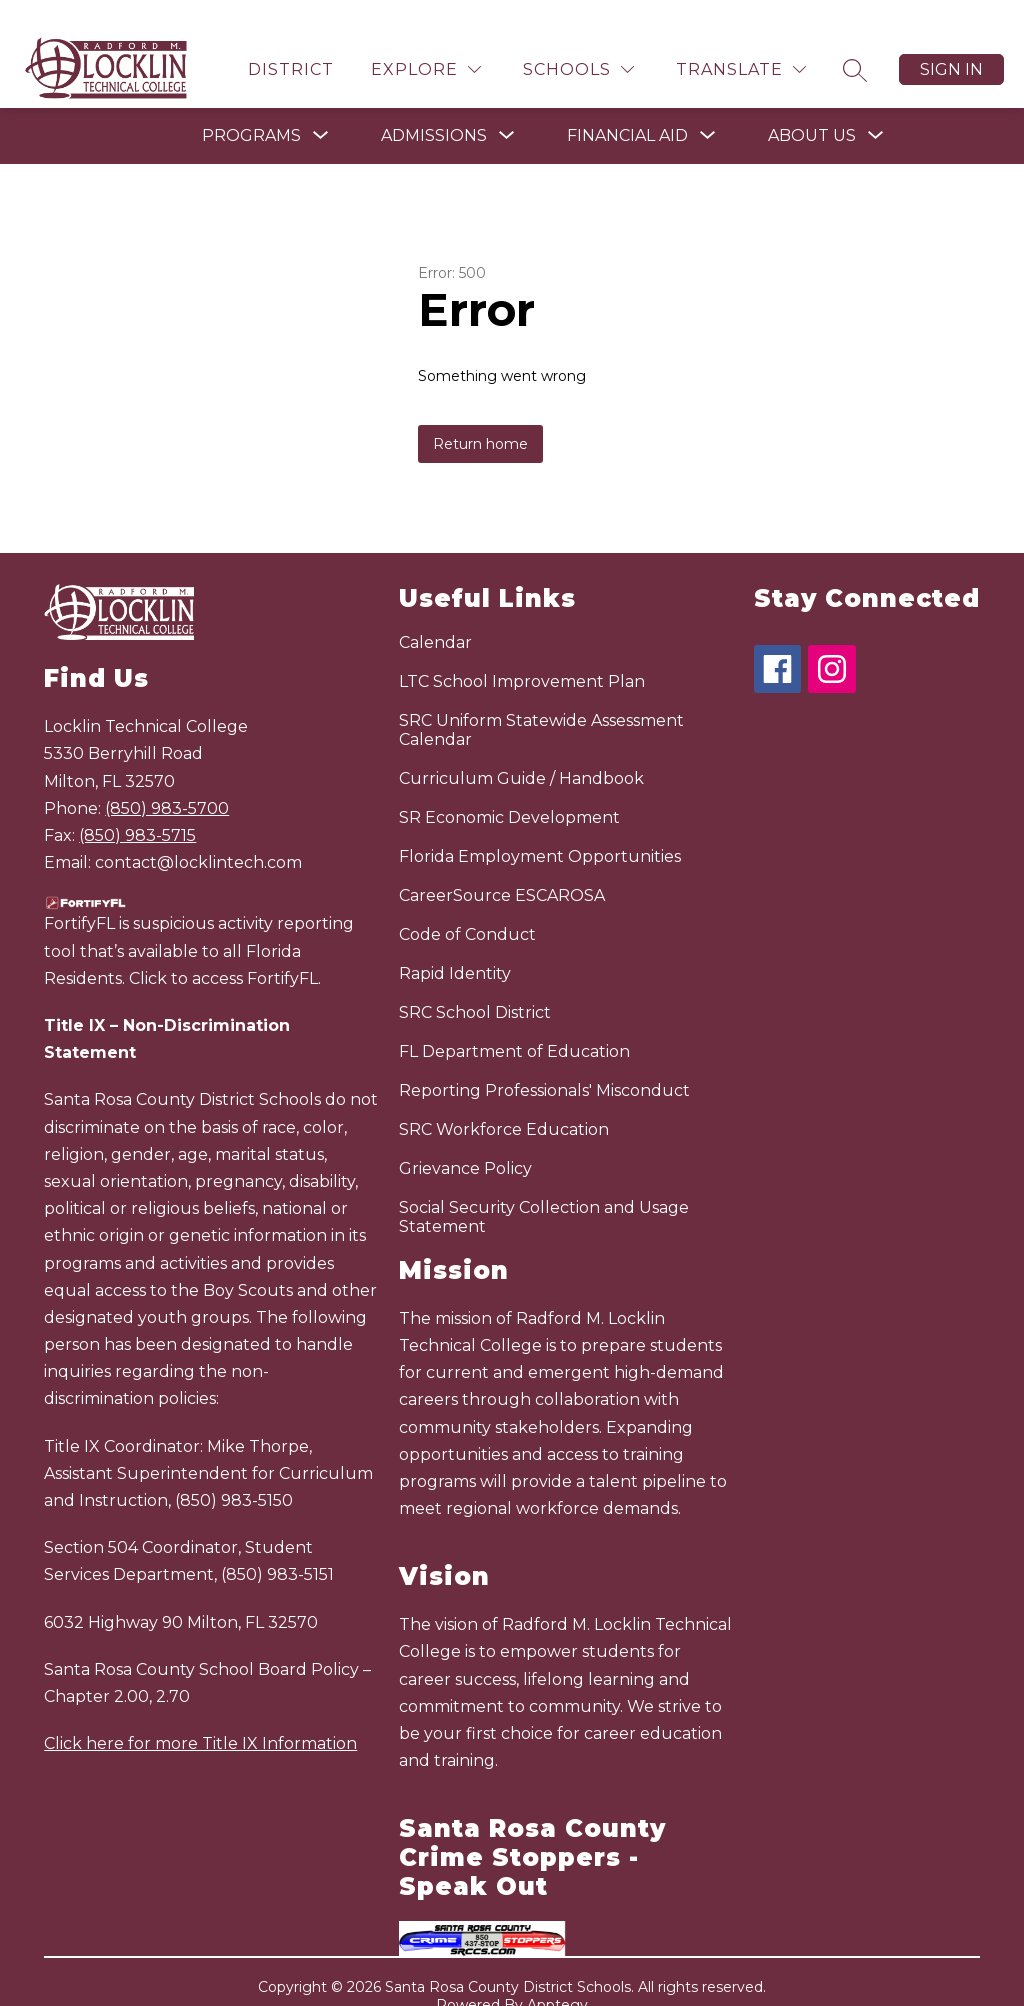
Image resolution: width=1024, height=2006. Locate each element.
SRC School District (475, 984)
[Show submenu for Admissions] (434, 108)
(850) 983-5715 (137, 807)
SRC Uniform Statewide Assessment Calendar (541, 702)
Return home (480, 416)
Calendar (435, 614)
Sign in (951, 41)
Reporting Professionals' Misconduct (544, 1062)
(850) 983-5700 (167, 780)
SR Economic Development (509, 789)
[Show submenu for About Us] (812, 108)
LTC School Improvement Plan (522, 653)
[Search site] (855, 42)
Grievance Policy (465, 1140)
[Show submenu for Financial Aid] (627, 108)
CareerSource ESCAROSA (502, 867)
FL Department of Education (514, 1023)
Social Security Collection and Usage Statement (544, 1189)
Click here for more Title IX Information (200, 1715)
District (291, 41)
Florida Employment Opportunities (540, 828)
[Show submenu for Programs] (251, 108)
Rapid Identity (455, 945)
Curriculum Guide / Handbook (521, 750)
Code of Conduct (467, 906)
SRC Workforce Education (504, 1101)
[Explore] (426, 41)
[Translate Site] (741, 41)
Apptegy (557, 1977)
